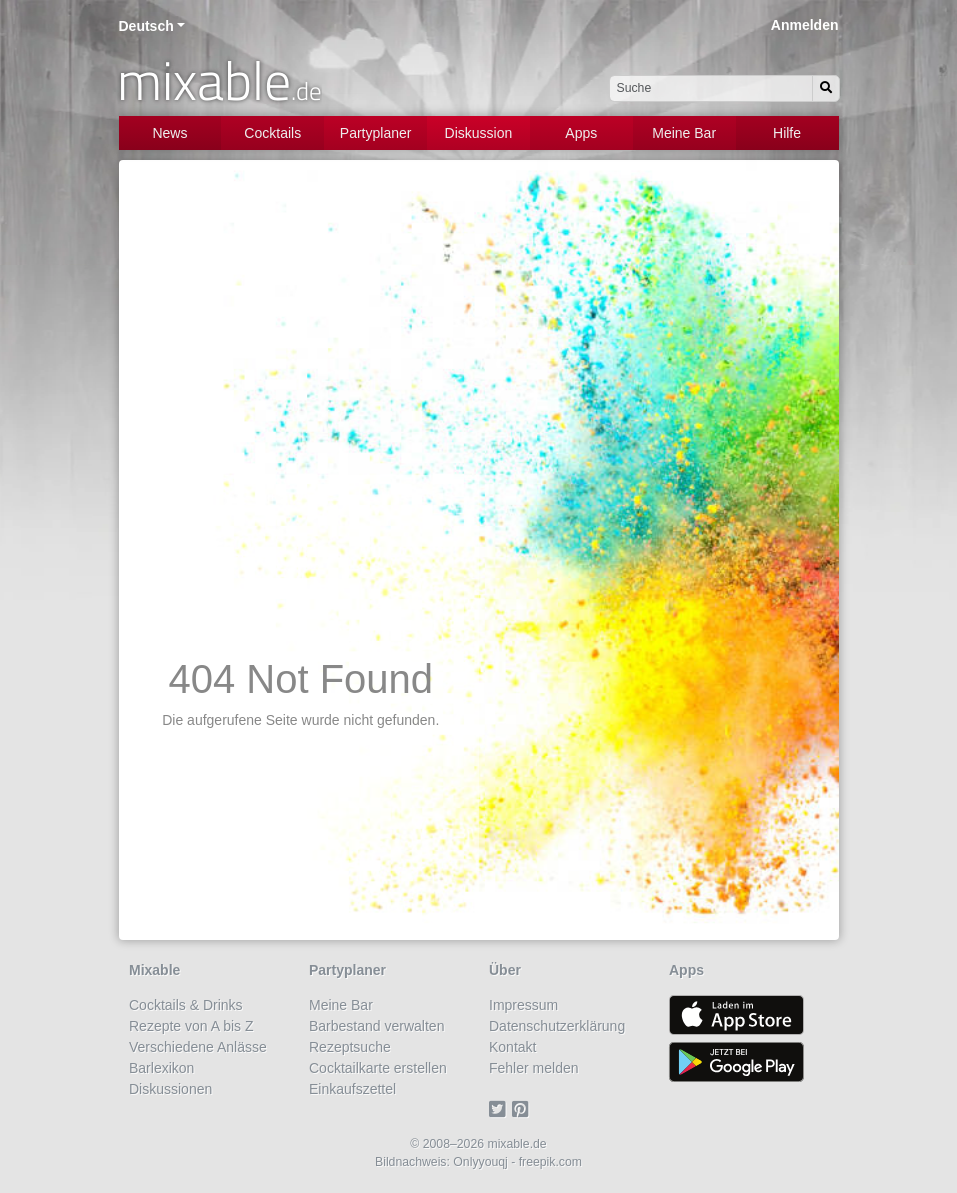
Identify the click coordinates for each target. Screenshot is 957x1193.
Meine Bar (684, 133)
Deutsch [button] (146, 26)
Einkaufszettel (352, 1089)
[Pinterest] (523, 1110)
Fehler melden (534, 1068)
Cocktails (272, 133)
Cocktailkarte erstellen (378, 1068)
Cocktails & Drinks (186, 1005)
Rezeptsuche (350, 1047)
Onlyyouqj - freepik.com (517, 1162)
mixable (219, 80)
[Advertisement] (479, 325)
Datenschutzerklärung (557, 1026)
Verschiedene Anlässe (198, 1047)
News (169, 133)
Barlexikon (161, 1068)
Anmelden (805, 25)
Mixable (154, 970)
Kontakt (512, 1047)
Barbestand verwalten (376, 1026)
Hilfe (787, 133)
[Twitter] (500, 1110)
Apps (581, 133)
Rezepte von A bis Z (191, 1026)
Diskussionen (170, 1089)
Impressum (523, 1005)
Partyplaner (376, 133)
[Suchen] (826, 88)
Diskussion (479, 133)
